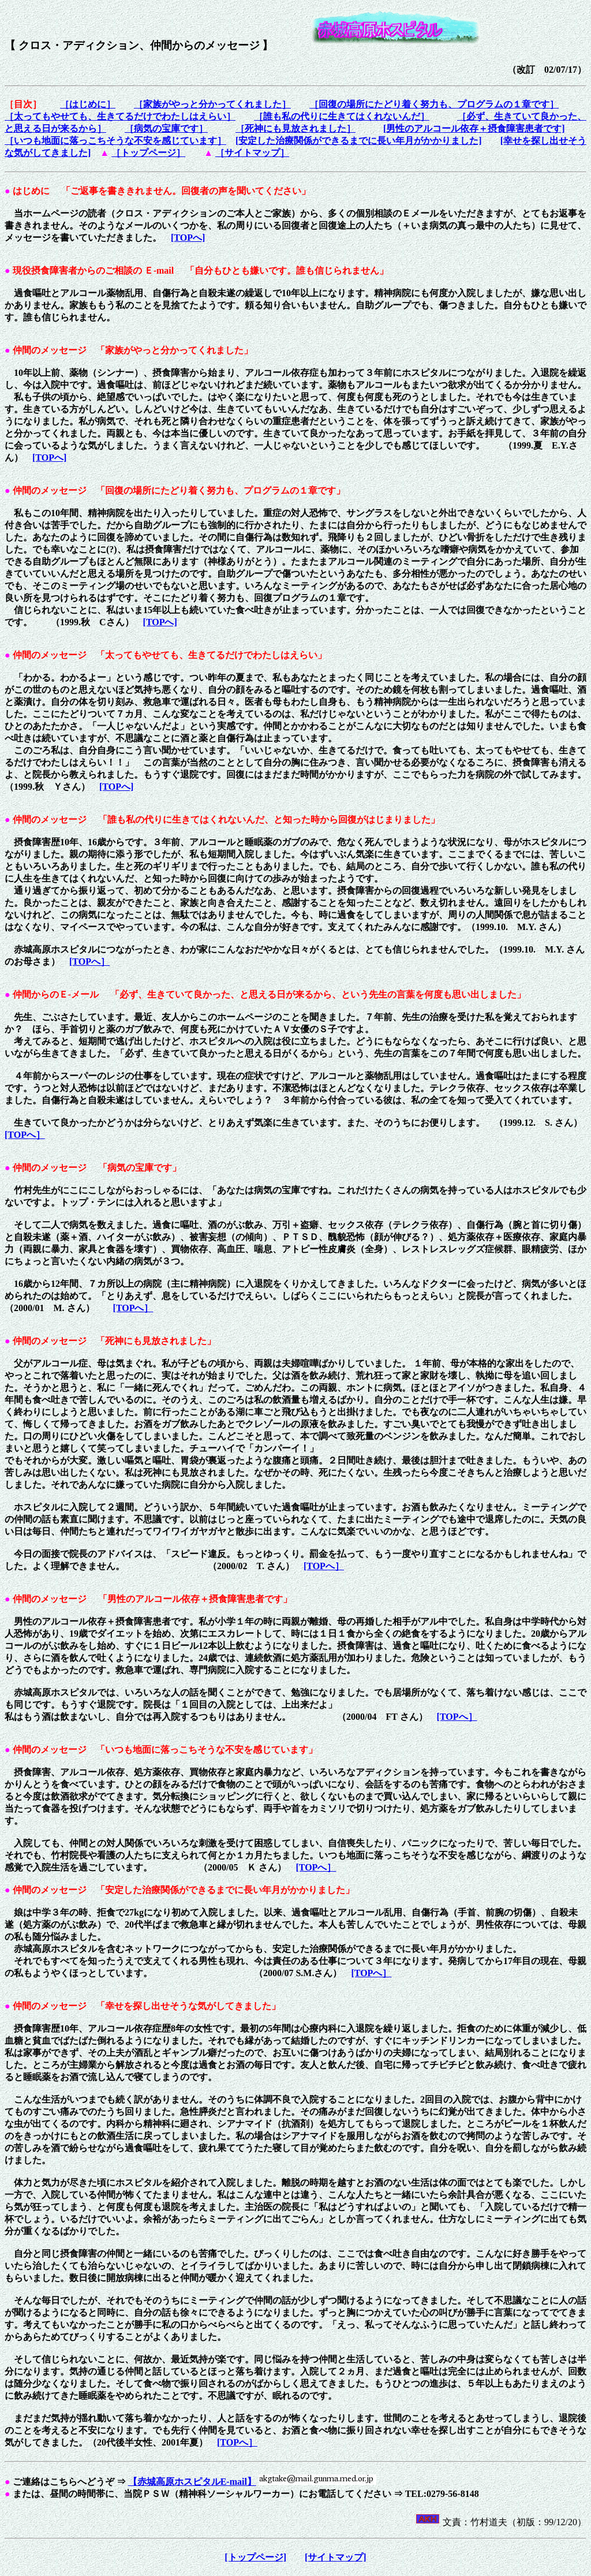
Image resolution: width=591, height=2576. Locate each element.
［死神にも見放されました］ (295, 128)
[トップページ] (255, 2557)
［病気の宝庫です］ (166, 128)
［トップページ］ (148, 153)
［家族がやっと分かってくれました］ (212, 104)
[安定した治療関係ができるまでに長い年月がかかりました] (358, 140)
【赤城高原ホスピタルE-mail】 (192, 2482)
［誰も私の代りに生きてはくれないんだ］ (341, 116)
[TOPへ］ (89, 961)
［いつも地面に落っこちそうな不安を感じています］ (115, 140)
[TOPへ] (188, 237)
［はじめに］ (87, 104)
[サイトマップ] (335, 2557)
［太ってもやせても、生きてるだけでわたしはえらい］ (120, 116)
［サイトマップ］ (252, 153)
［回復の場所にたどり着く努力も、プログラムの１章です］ (434, 104)
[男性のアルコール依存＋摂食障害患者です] (474, 128)
